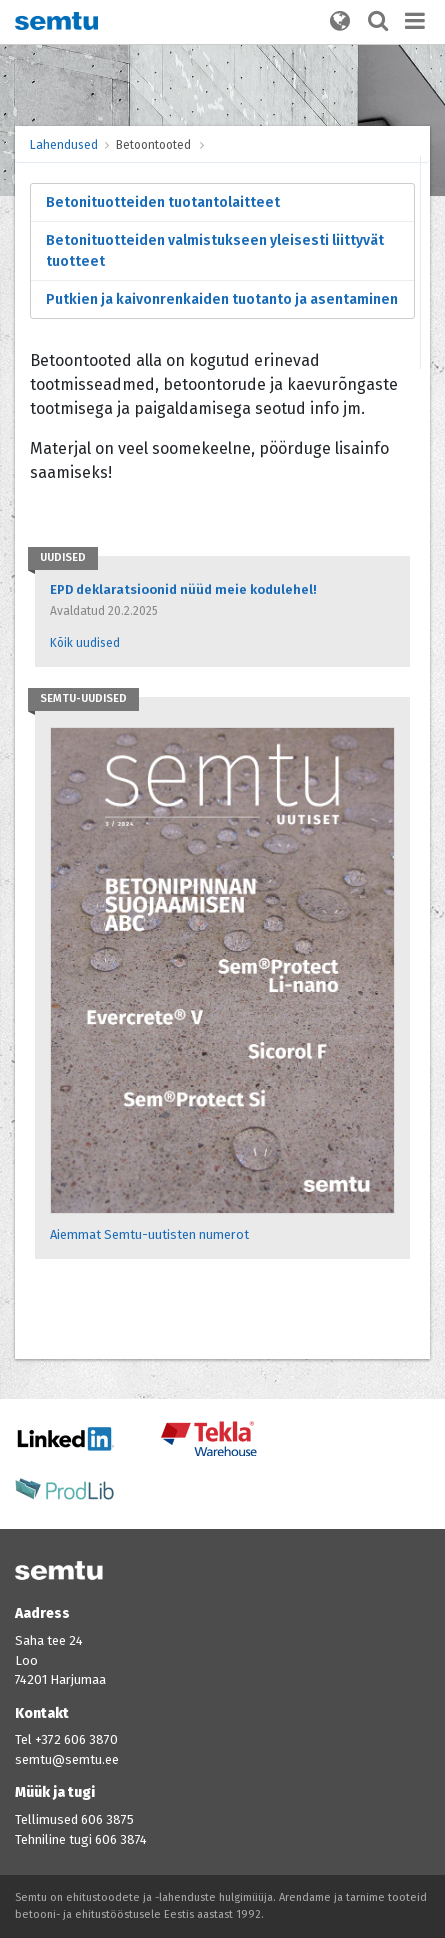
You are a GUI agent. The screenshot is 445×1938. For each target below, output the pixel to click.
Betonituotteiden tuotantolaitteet (163, 202)
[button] (340, 22)
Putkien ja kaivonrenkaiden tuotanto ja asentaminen (222, 299)
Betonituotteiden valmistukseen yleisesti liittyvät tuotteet (215, 251)
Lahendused (64, 145)
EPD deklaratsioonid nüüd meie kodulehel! (183, 589)
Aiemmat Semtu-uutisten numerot (149, 1234)
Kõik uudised (85, 643)
